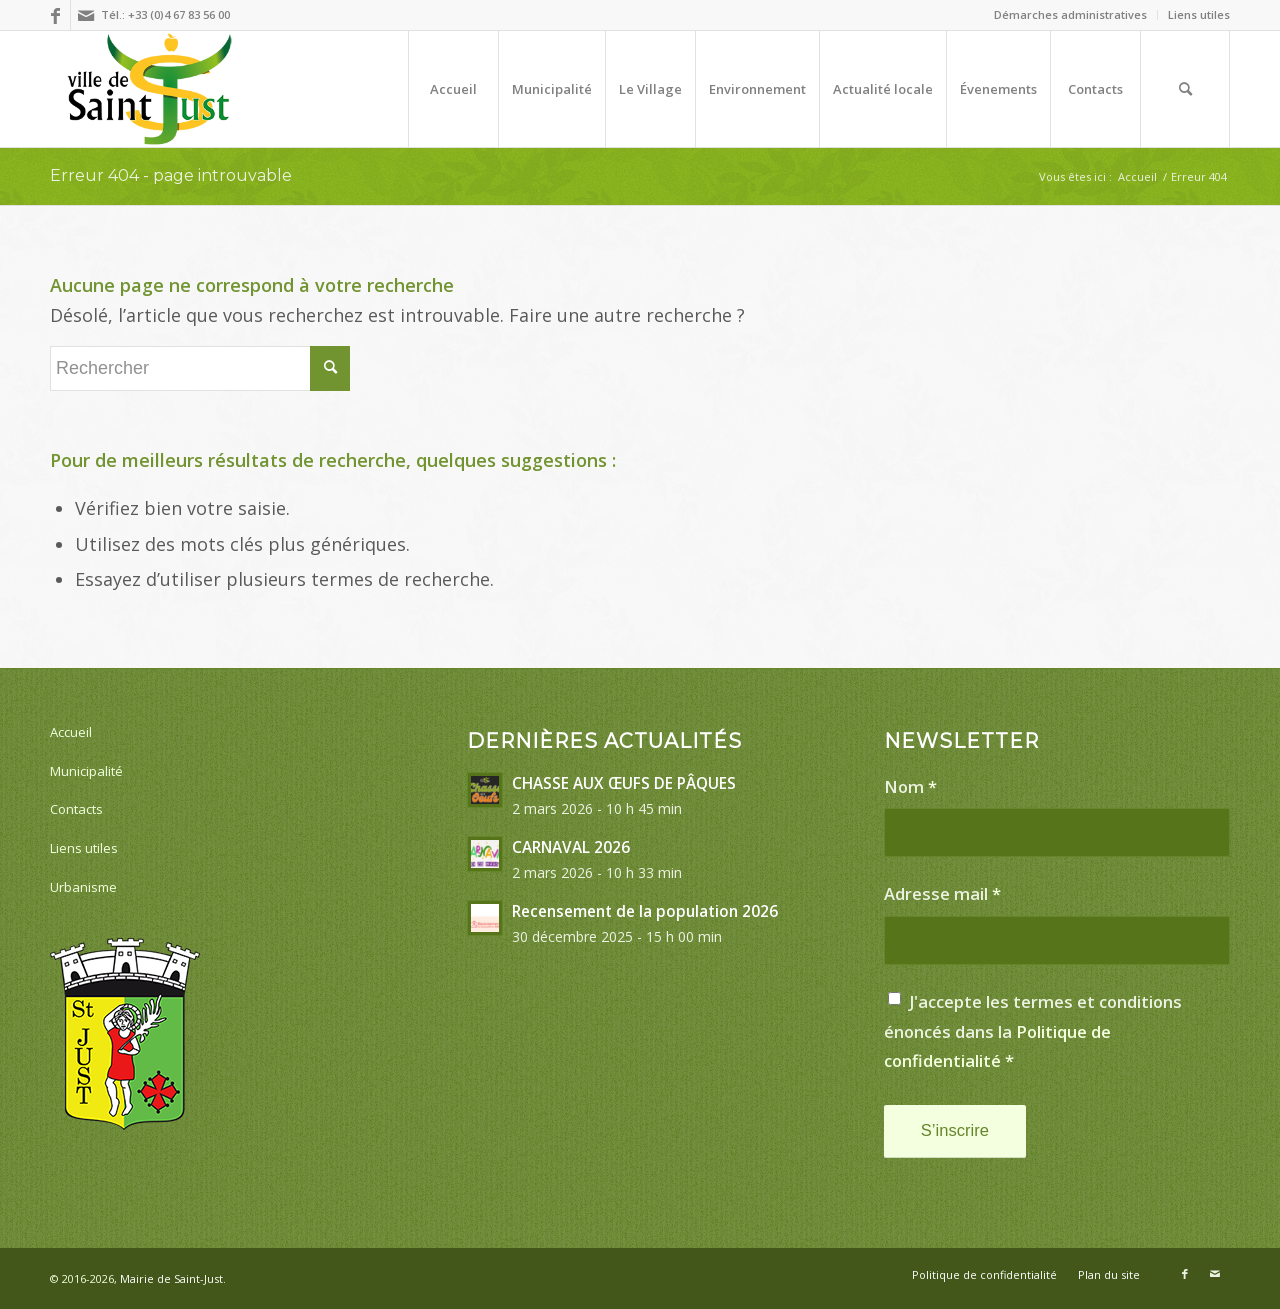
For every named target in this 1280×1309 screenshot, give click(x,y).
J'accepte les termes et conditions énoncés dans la (1033, 1031)
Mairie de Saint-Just (171, 1278)
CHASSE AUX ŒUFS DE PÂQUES (624, 783)
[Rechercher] (1185, 89)
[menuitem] (1071, 15)
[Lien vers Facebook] (55, 15)
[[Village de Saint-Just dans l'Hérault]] (149, 89)
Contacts (76, 809)
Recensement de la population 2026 (645, 911)
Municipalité (86, 771)
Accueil (71, 732)
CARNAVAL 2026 (571, 847)
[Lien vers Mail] (86, 15)
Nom (910, 786)
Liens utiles (1199, 14)
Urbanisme (83, 887)
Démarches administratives (1070, 14)
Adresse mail (942, 893)
